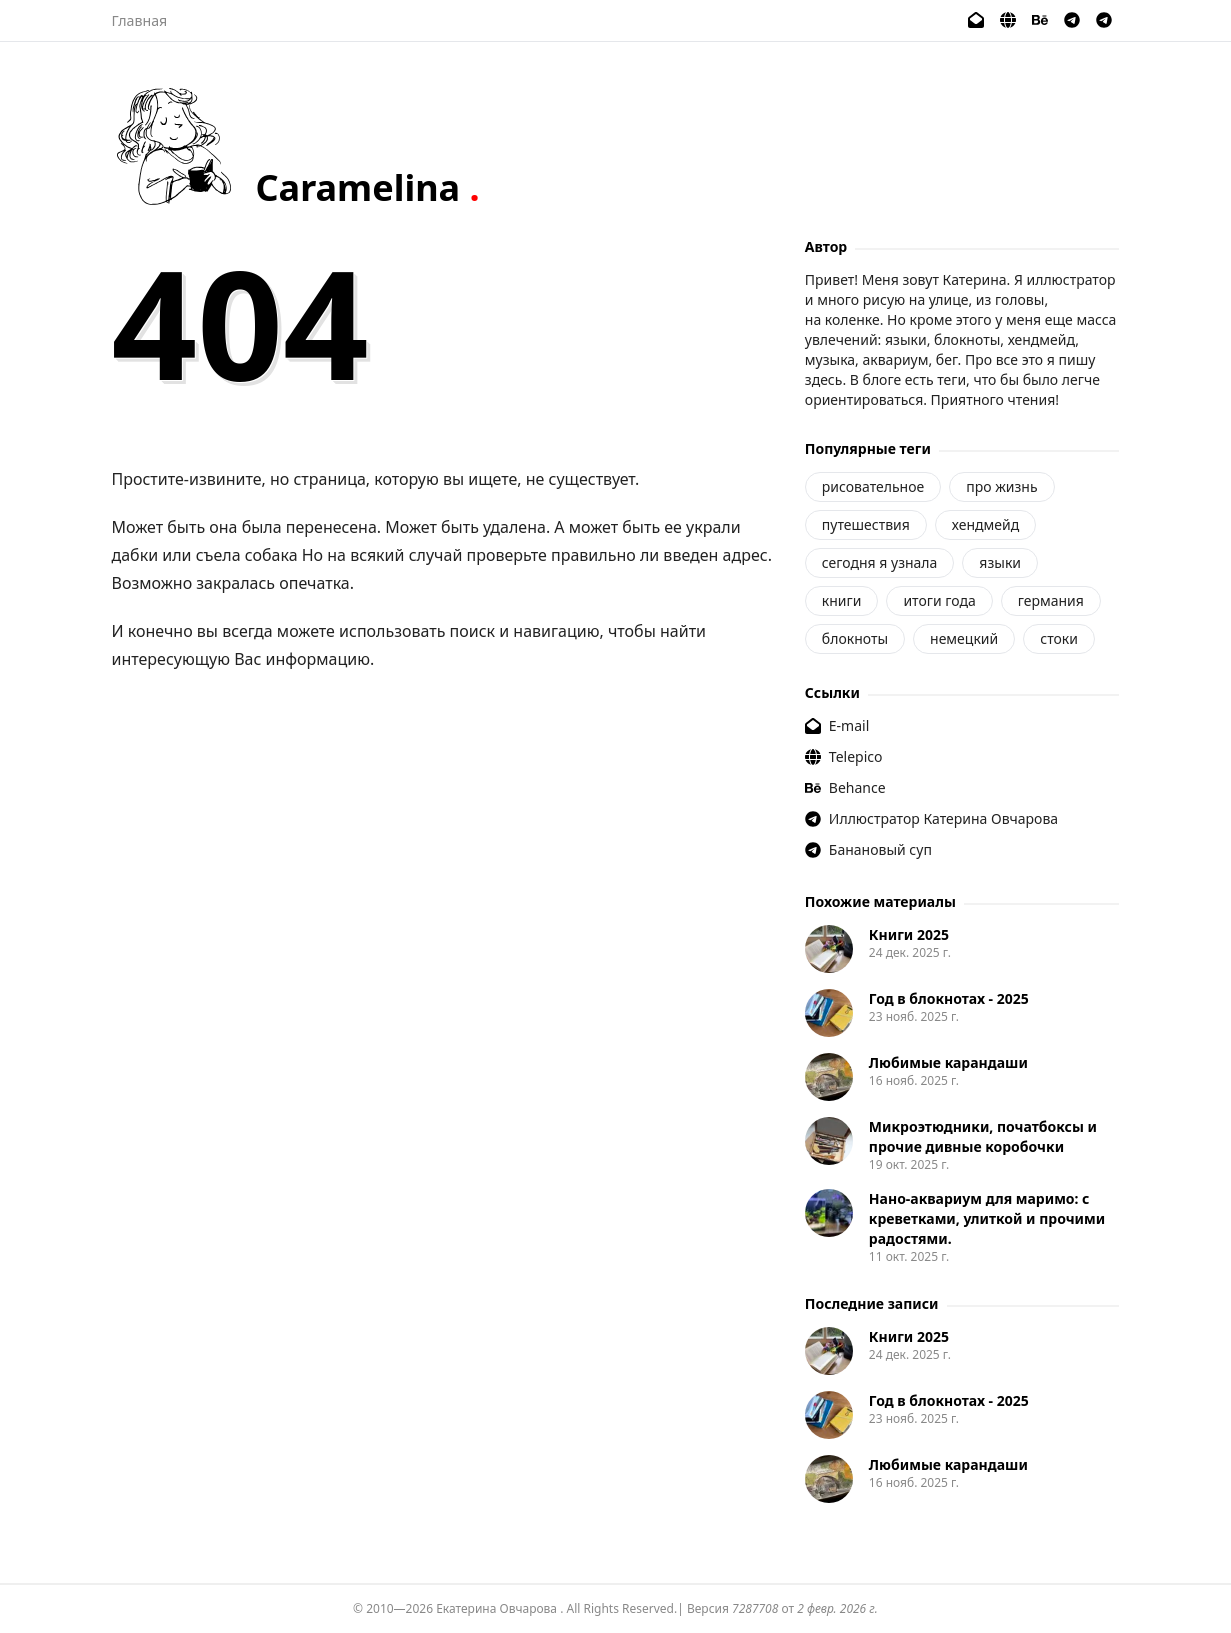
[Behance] (1040, 20)
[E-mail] (976, 20)
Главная (139, 20)
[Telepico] (1008, 20)
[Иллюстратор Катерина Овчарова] (1072, 20)
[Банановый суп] (1104, 20)
